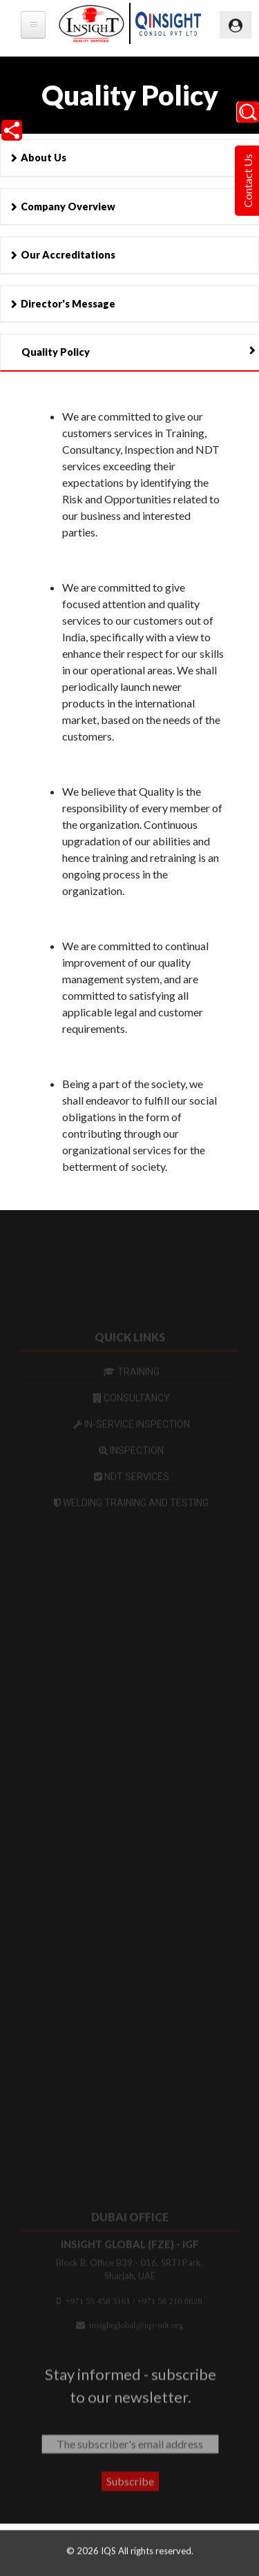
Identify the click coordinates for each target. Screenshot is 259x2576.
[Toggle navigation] (235, 25)
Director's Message (68, 304)
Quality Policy (55, 352)
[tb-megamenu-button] (33, 25)
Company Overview (68, 206)
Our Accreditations (68, 255)
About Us (43, 157)
